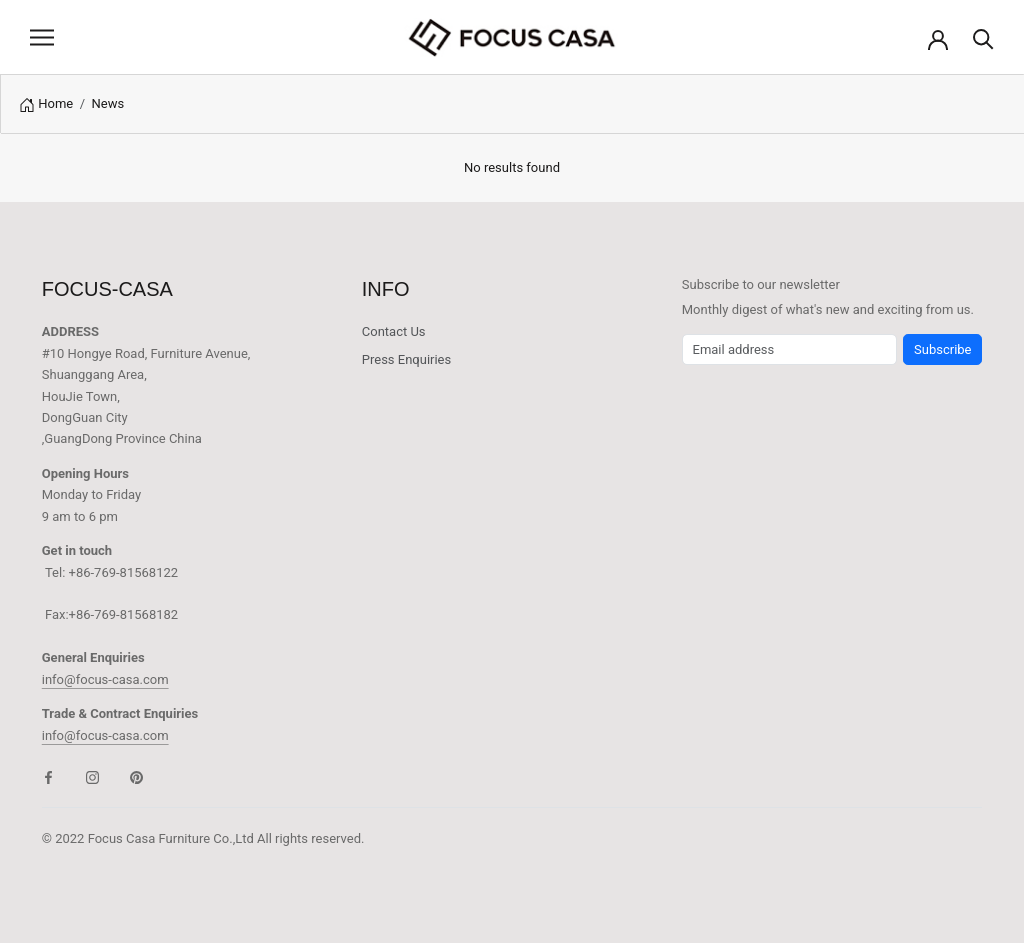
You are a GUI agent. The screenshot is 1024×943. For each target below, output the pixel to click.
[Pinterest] (136, 776)
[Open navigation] (42, 37)
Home (55, 103)
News (108, 103)
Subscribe (942, 349)
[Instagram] (92, 776)
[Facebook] (48, 776)
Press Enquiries (406, 359)
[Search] (983, 37)
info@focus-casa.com (105, 679)
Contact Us (394, 331)
